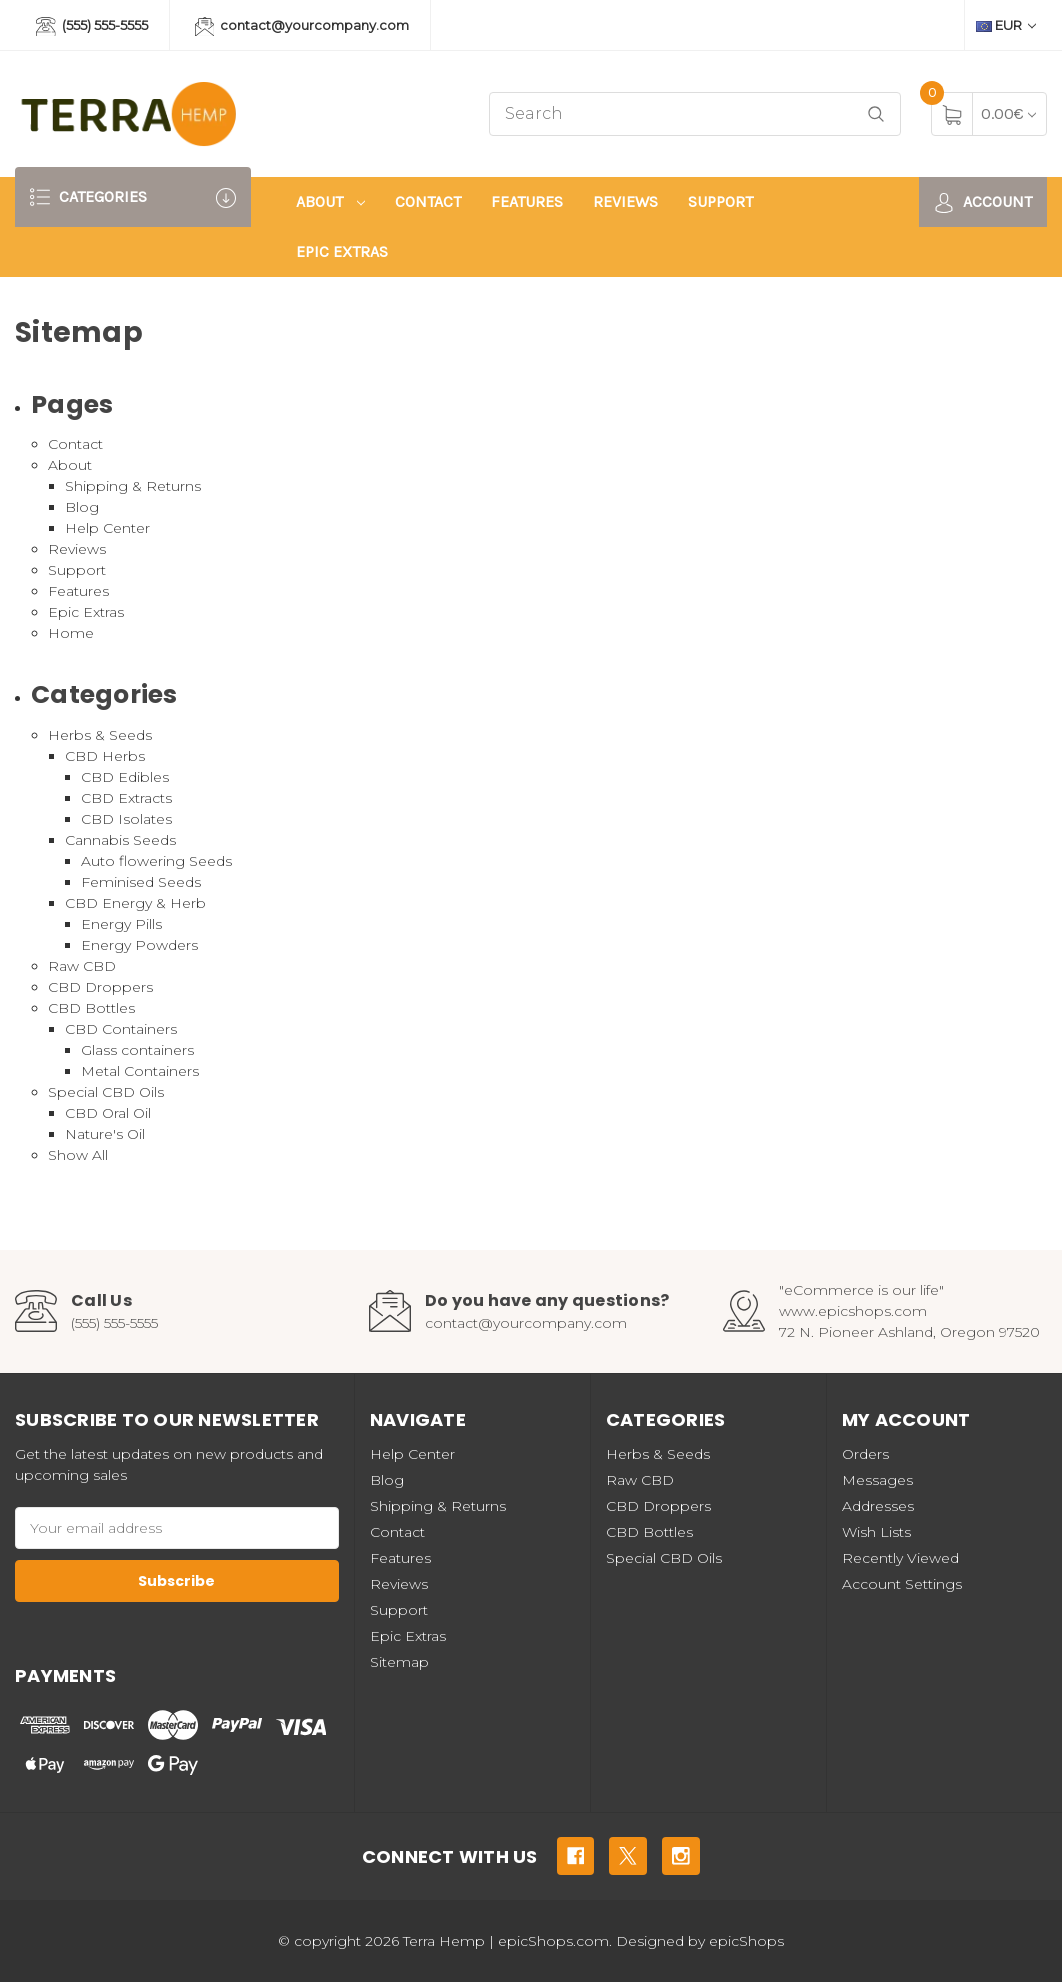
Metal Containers (140, 1071)
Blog (82, 507)
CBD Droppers (100, 987)
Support (720, 201)
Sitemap (399, 1662)
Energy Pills (121, 924)
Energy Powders (139, 945)
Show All (78, 1155)
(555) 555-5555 (92, 27)
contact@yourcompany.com (302, 27)
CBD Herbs (105, 756)
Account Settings (902, 1584)
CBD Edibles (125, 777)
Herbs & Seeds (100, 735)
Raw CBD (82, 966)
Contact (428, 201)
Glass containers (137, 1050)
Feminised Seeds (141, 882)
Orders (865, 1454)
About (331, 201)
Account (983, 202)
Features (527, 201)
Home (71, 633)
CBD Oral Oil (108, 1113)
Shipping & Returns (133, 486)
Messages (877, 1480)
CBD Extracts (126, 798)
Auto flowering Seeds (156, 861)
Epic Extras (342, 251)
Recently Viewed (900, 1558)
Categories (133, 197)
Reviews (625, 201)
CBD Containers (121, 1029)
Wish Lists (876, 1532)
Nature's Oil (105, 1134)
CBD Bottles (91, 1008)
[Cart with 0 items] (1008, 113)
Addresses (878, 1506)
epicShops (746, 1941)
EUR (1006, 25)
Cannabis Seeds (120, 840)
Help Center (107, 528)
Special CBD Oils (106, 1092)
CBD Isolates (126, 819)
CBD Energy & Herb (135, 903)
